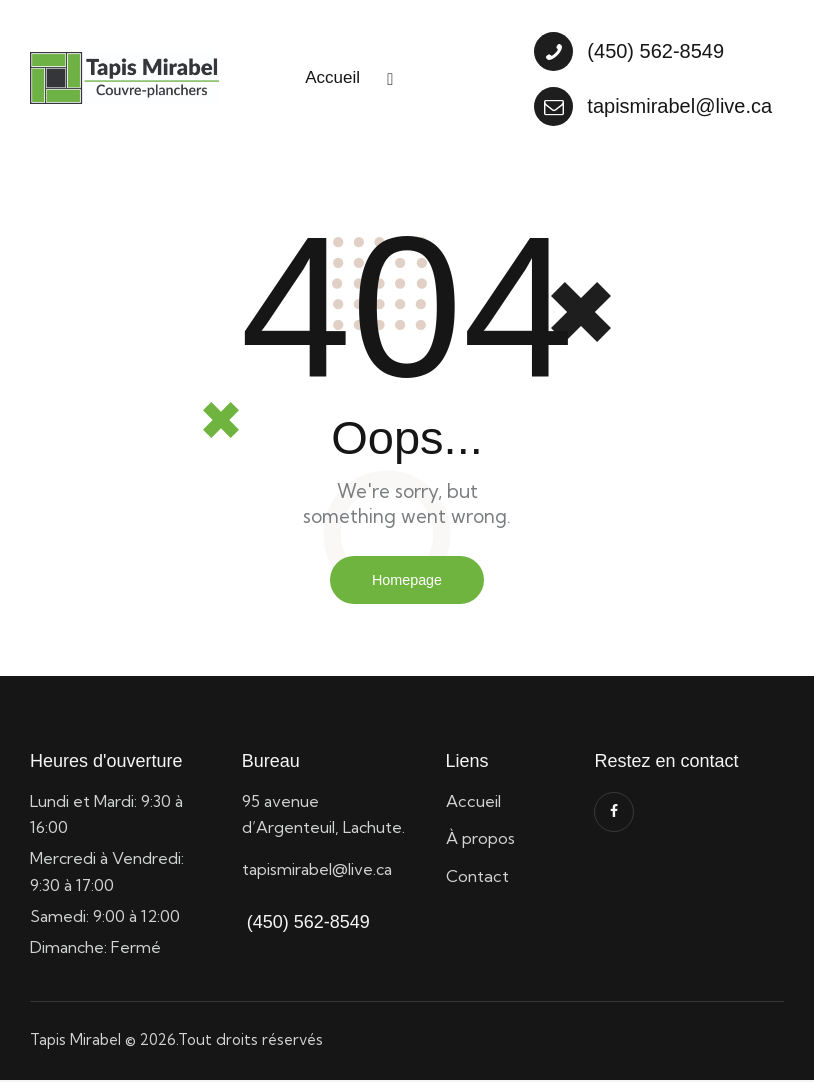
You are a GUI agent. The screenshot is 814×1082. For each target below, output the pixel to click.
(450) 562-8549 (306, 924)
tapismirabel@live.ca (317, 871)
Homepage (406, 580)
